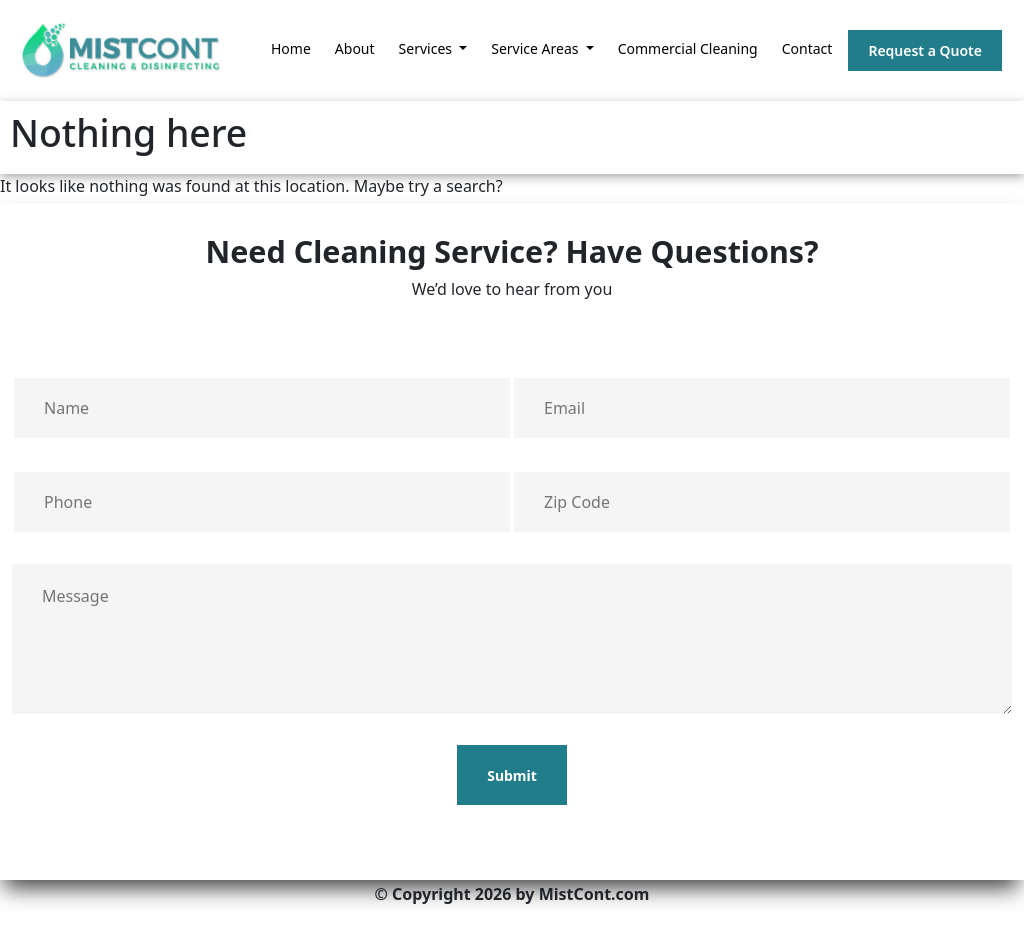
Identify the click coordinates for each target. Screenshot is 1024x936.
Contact (807, 48)
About (355, 48)
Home (291, 48)
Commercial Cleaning (688, 48)
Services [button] (427, 48)
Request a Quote (925, 50)
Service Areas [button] (536, 48)
